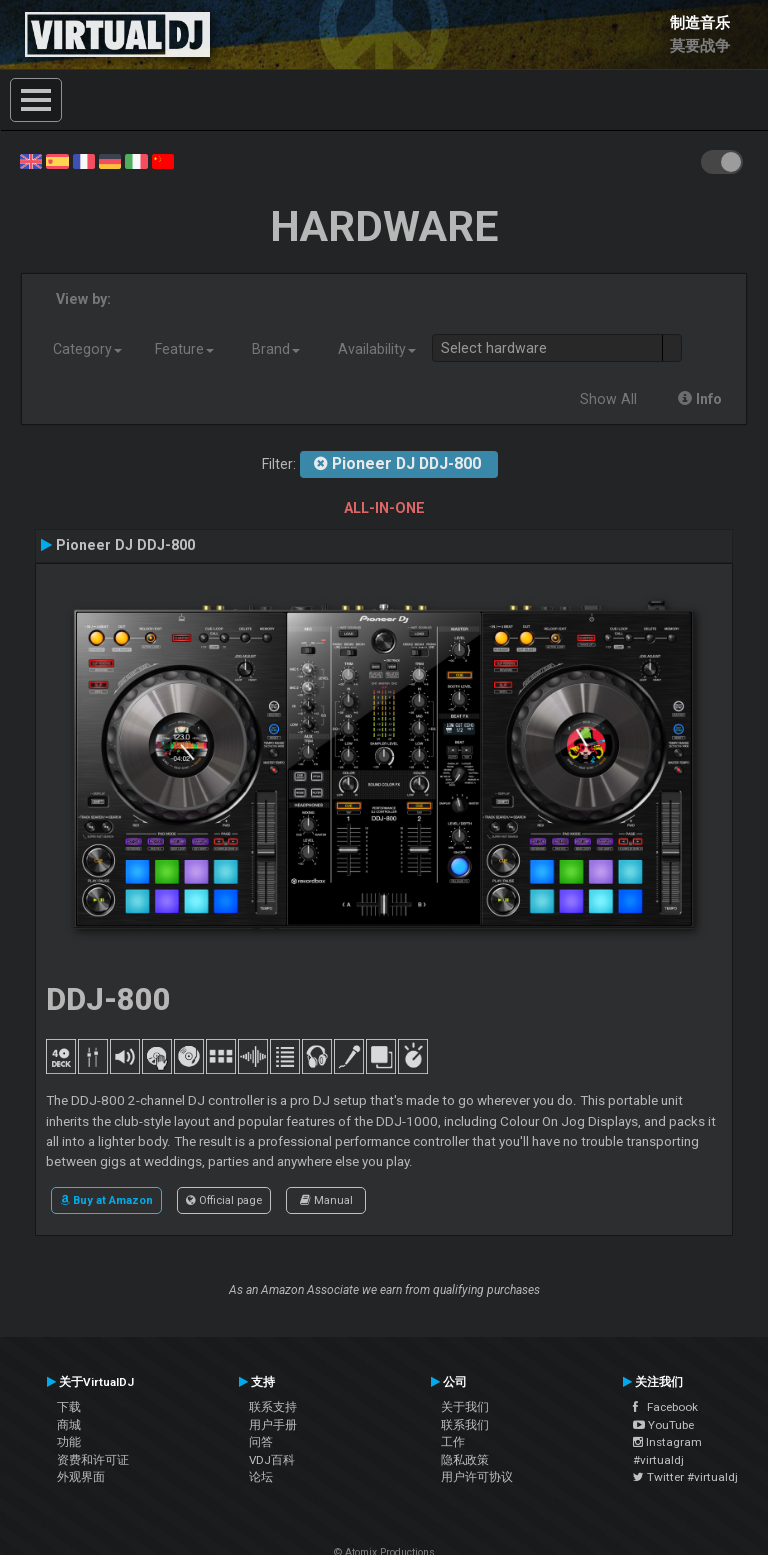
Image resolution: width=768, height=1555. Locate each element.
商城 (69, 1425)
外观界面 (81, 1477)
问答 (261, 1442)
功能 (69, 1442)
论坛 (261, 1477)
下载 (69, 1407)
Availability (377, 349)
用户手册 (273, 1425)
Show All (608, 399)
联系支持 (273, 1407)
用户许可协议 (477, 1477)
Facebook (665, 1407)
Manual (326, 1200)
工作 (453, 1442)
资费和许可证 (93, 1460)
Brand (276, 349)
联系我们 (465, 1425)
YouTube (663, 1425)
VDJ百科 (272, 1460)
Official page (224, 1200)
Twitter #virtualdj (685, 1477)
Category (87, 349)
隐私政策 (465, 1460)
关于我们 (465, 1407)
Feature (184, 349)
